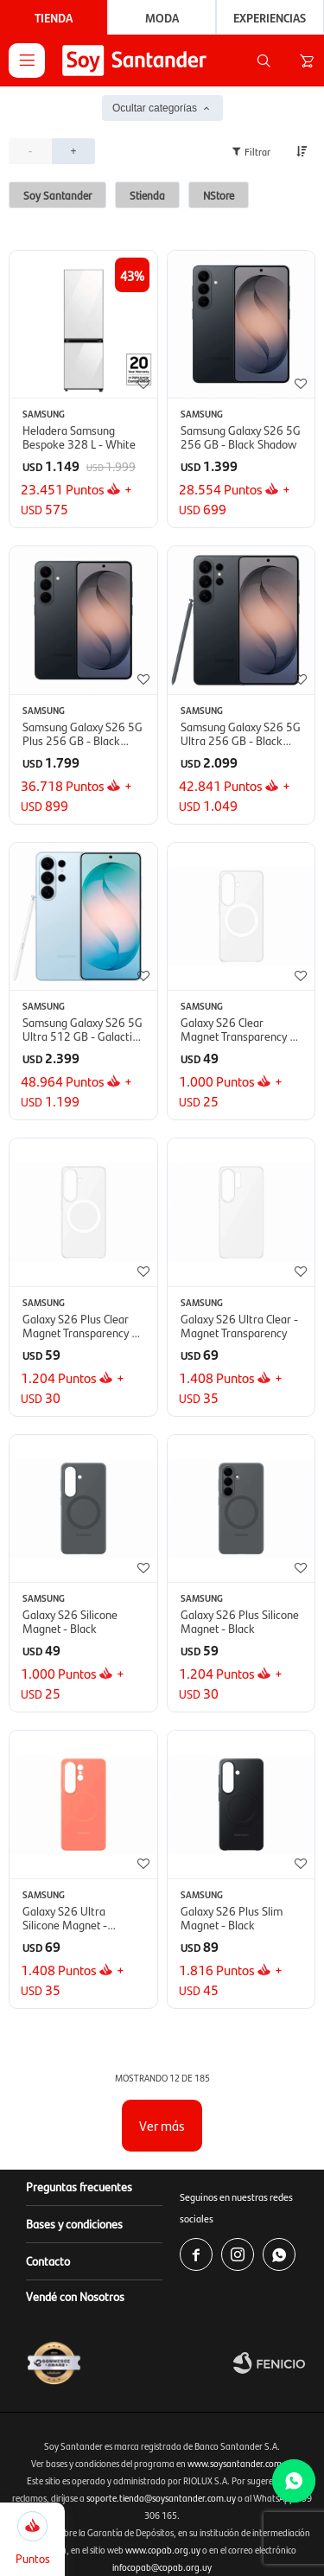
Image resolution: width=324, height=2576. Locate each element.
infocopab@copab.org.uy (162, 2566)
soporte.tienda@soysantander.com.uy (161, 2497)
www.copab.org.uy (162, 2549)
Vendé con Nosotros (75, 2296)
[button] (263, 60)
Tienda (54, 17)
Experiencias (269, 17)
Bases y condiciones (74, 2223)
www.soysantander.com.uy (240, 2463)
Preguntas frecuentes (79, 2186)
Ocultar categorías (154, 108)
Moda (162, 17)
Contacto (48, 2260)
